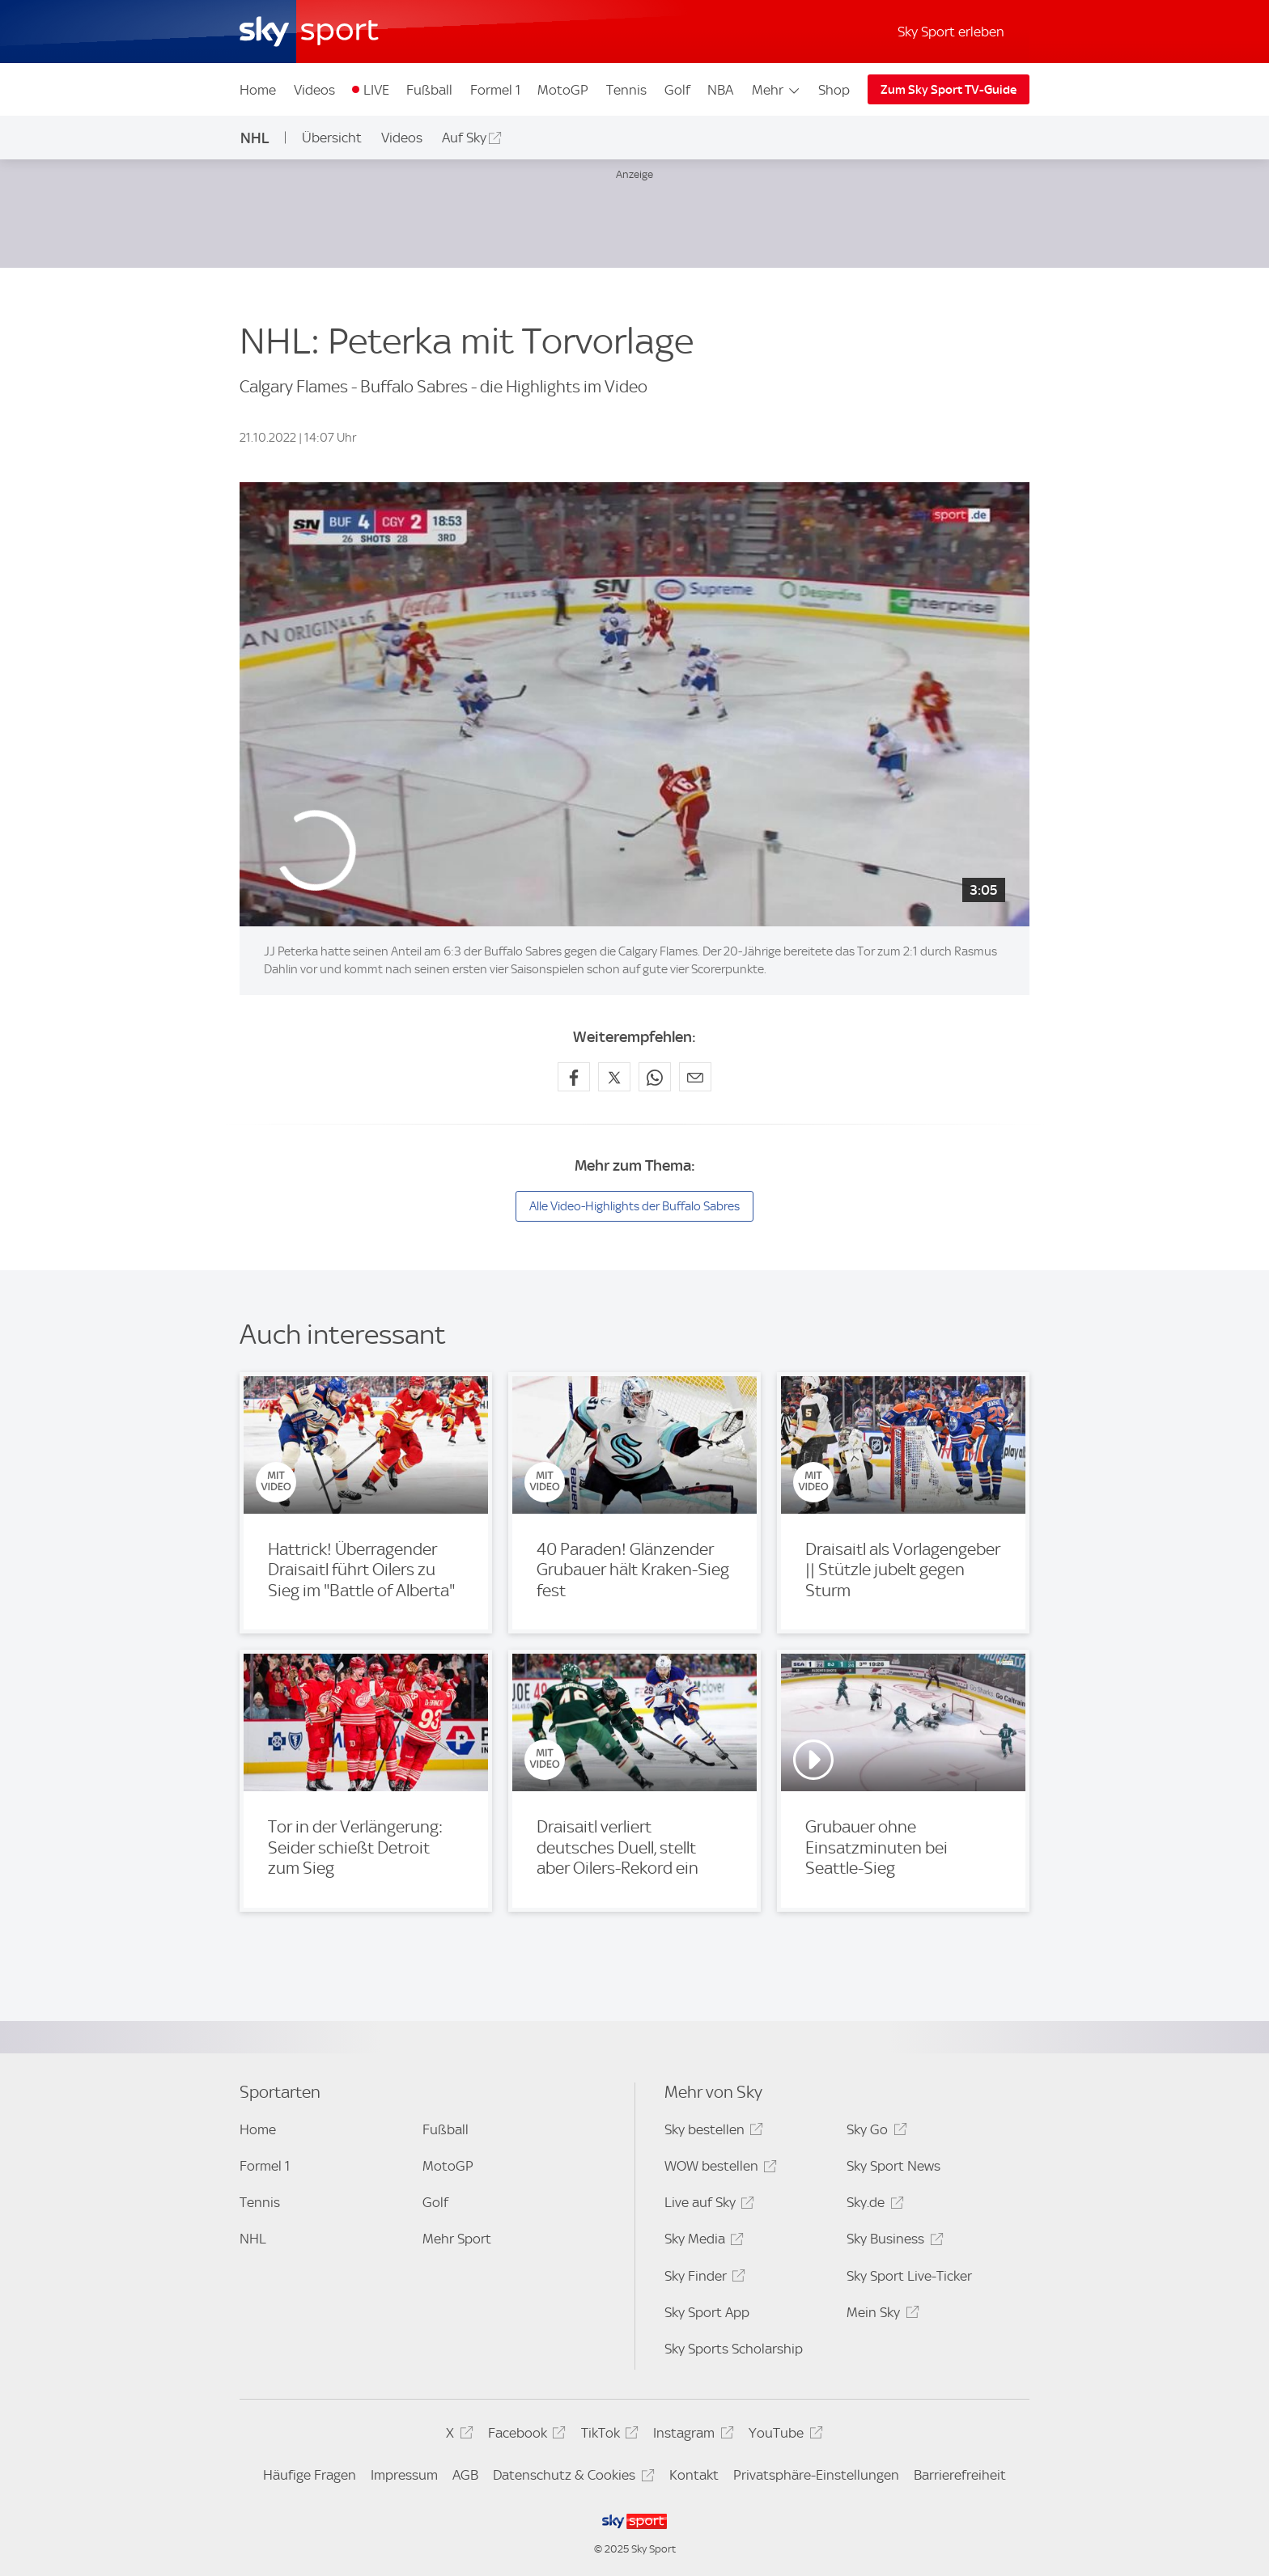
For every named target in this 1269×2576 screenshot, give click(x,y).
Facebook (524, 2436)
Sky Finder (702, 2279)
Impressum (404, 2475)
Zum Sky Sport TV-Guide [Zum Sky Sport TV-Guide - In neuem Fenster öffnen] (948, 90)
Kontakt (694, 2475)
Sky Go (874, 2132)
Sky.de (872, 2205)
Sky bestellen (711, 2132)
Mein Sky (880, 2315)
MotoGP (562, 90)
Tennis (626, 90)
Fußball (429, 90)
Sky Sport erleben (951, 31)
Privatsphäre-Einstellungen (816, 2475)
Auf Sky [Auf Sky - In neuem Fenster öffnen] (464, 137)
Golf (677, 90)
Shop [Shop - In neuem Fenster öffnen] (834, 90)
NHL (255, 137)
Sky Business (892, 2241)
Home (258, 90)
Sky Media (701, 2241)
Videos (314, 90)
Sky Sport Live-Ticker (909, 2276)
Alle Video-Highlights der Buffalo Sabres (634, 1206)
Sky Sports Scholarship (733, 2349)
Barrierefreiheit (960, 2475)
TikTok (607, 2436)
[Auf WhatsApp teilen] (655, 1076)
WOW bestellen (718, 2169)
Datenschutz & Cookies (571, 2478)
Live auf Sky (706, 2205)
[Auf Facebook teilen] (574, 1076)
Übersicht (332, 137)
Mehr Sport (456, 2239)
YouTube (783, 2436)
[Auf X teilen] (614, 1076)
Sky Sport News (893, 2166)
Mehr (776, 90)
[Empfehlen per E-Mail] (695, 1076)
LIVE (376, 90)
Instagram (690, 2436)
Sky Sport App (706, 2312)
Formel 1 (495, 90)
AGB (465, 2475)
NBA (720, 90)
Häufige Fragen (309, 2475)
